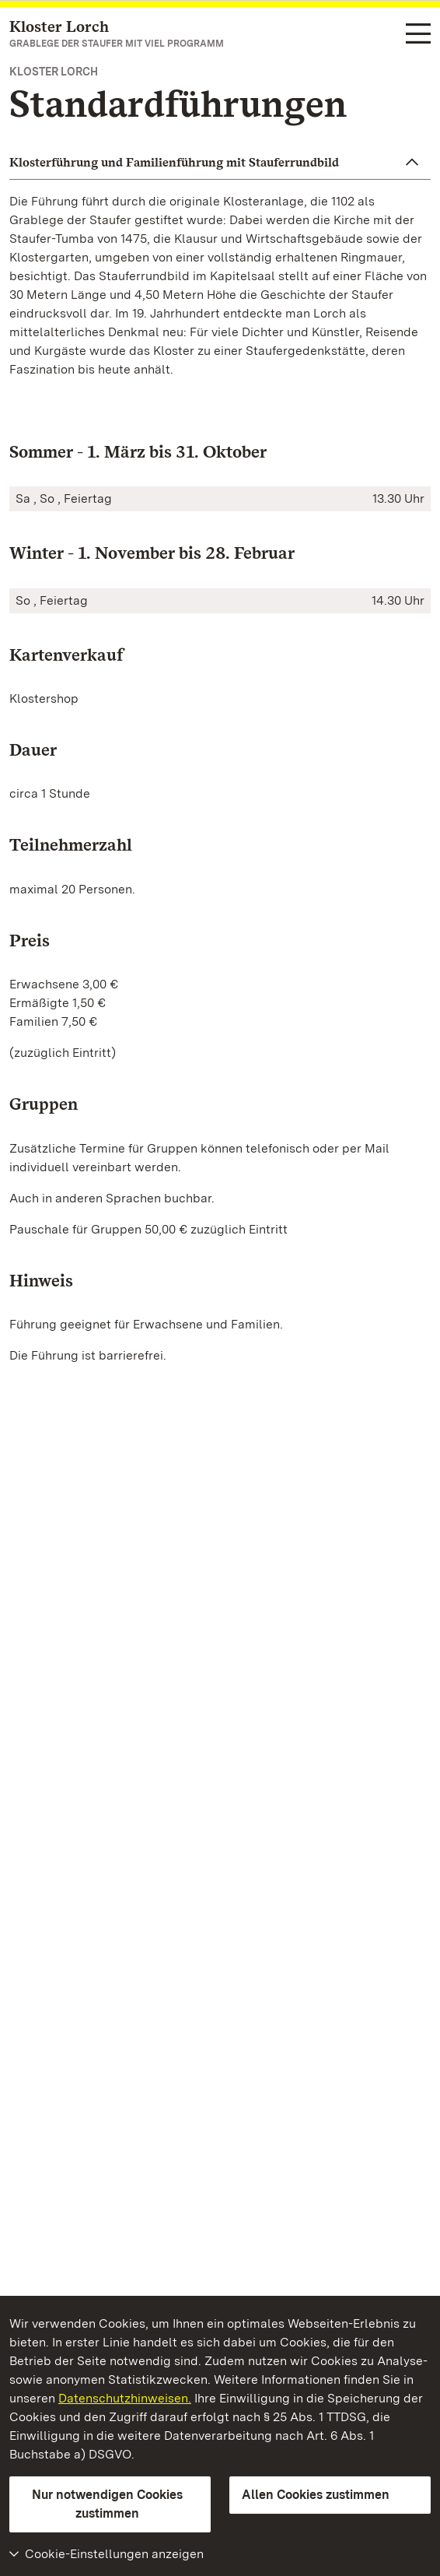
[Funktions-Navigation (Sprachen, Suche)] (418, 34)
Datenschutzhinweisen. (124, 2398)
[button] (220, 163)
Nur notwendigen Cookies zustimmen (107, 2504)
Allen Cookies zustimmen (315, 2494)
